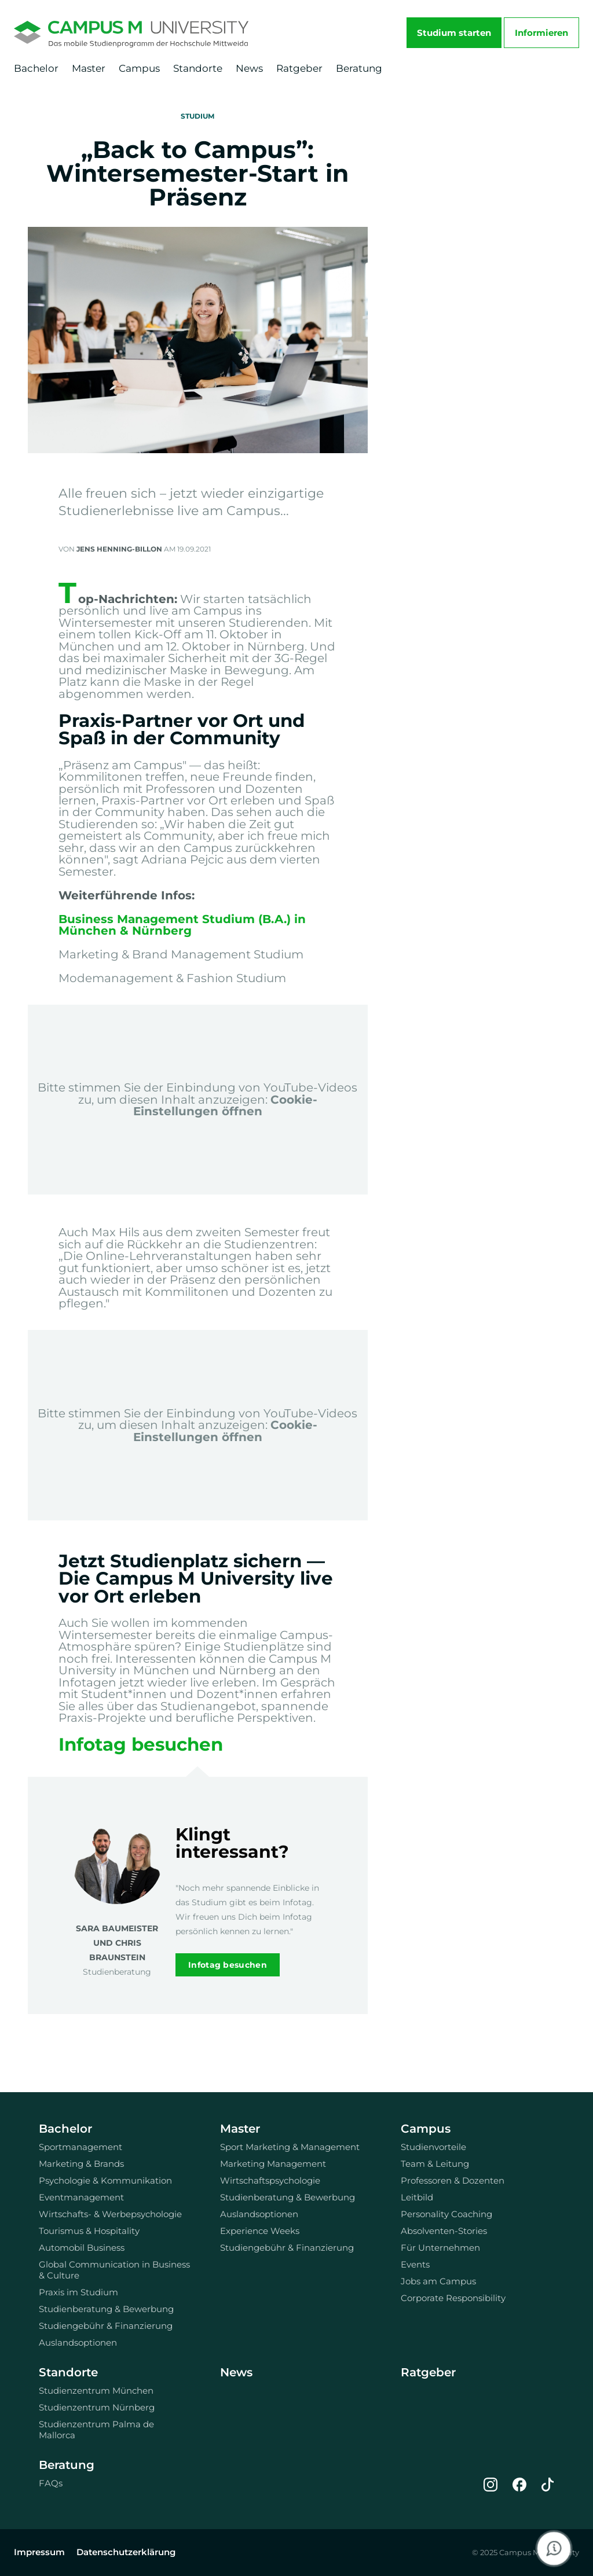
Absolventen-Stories (444, 2230)
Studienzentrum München (96, 2390)
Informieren (541, 32)
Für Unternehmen (440, 2247)
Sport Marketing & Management (290, 2146)
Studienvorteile (433, 2146)
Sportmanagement (80, 2146)
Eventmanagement (81, 2197)
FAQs (51, 2483)
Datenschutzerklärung (125, 2551)
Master (88, 68)
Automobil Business (82, 2247)
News (249, 68)
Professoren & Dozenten (452, 2180)
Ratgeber (299, 68)
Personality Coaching (446, 2213)
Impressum (39, 2551)
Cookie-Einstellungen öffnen (225, 1105)
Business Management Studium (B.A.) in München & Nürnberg (182, 925)
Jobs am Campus (438, 2281)
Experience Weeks (259, 2230)
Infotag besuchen (140, 1744)
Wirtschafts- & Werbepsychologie (110, 2213)
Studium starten (454, 32)
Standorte (197, 68)
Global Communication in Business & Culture (114, 2270)
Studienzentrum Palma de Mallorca (96, 2430)
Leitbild (417, 2197)
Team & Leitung (435, 2163)
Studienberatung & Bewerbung (106, 2308)
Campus (139, 68)
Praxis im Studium (78, 2292)
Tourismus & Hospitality (89, 2230)
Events (415, 2264)
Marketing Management (273, 2163)
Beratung (359, 68)
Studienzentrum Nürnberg (97, 2407)
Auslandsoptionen (78, 2342)
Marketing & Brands (81, 2163)
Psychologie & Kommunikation (105, 2180)
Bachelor (36, 68)
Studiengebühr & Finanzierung (106, 2325)
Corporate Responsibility (453, 2297)
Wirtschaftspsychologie (270, 2180)
